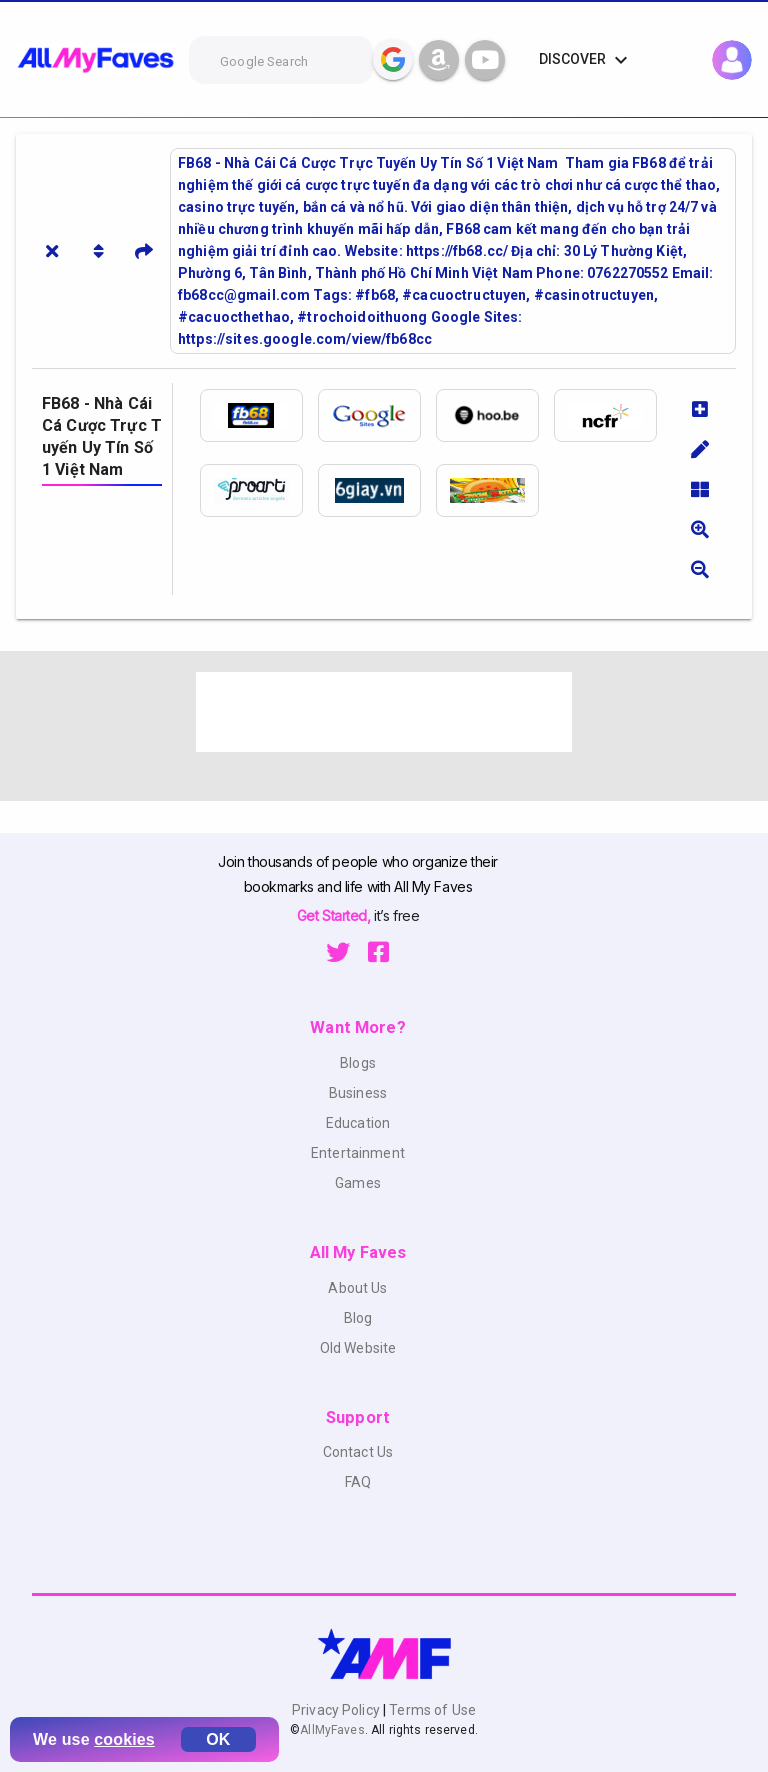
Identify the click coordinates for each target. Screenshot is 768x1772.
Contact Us (358, 1452)
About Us (357, 1288)
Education (358, 1123)
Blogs (358, 1063)
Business (358, 1093)
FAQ (358, 1482)
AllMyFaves (332, 1730)
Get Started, (335, 915)
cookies (124, 1739)
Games (358, 1183)
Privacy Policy (337, 1710)
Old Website (358, 1348)
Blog (358, 1318)
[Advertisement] (384, 712)
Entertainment (358, 1153)
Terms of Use (431, 1710)
